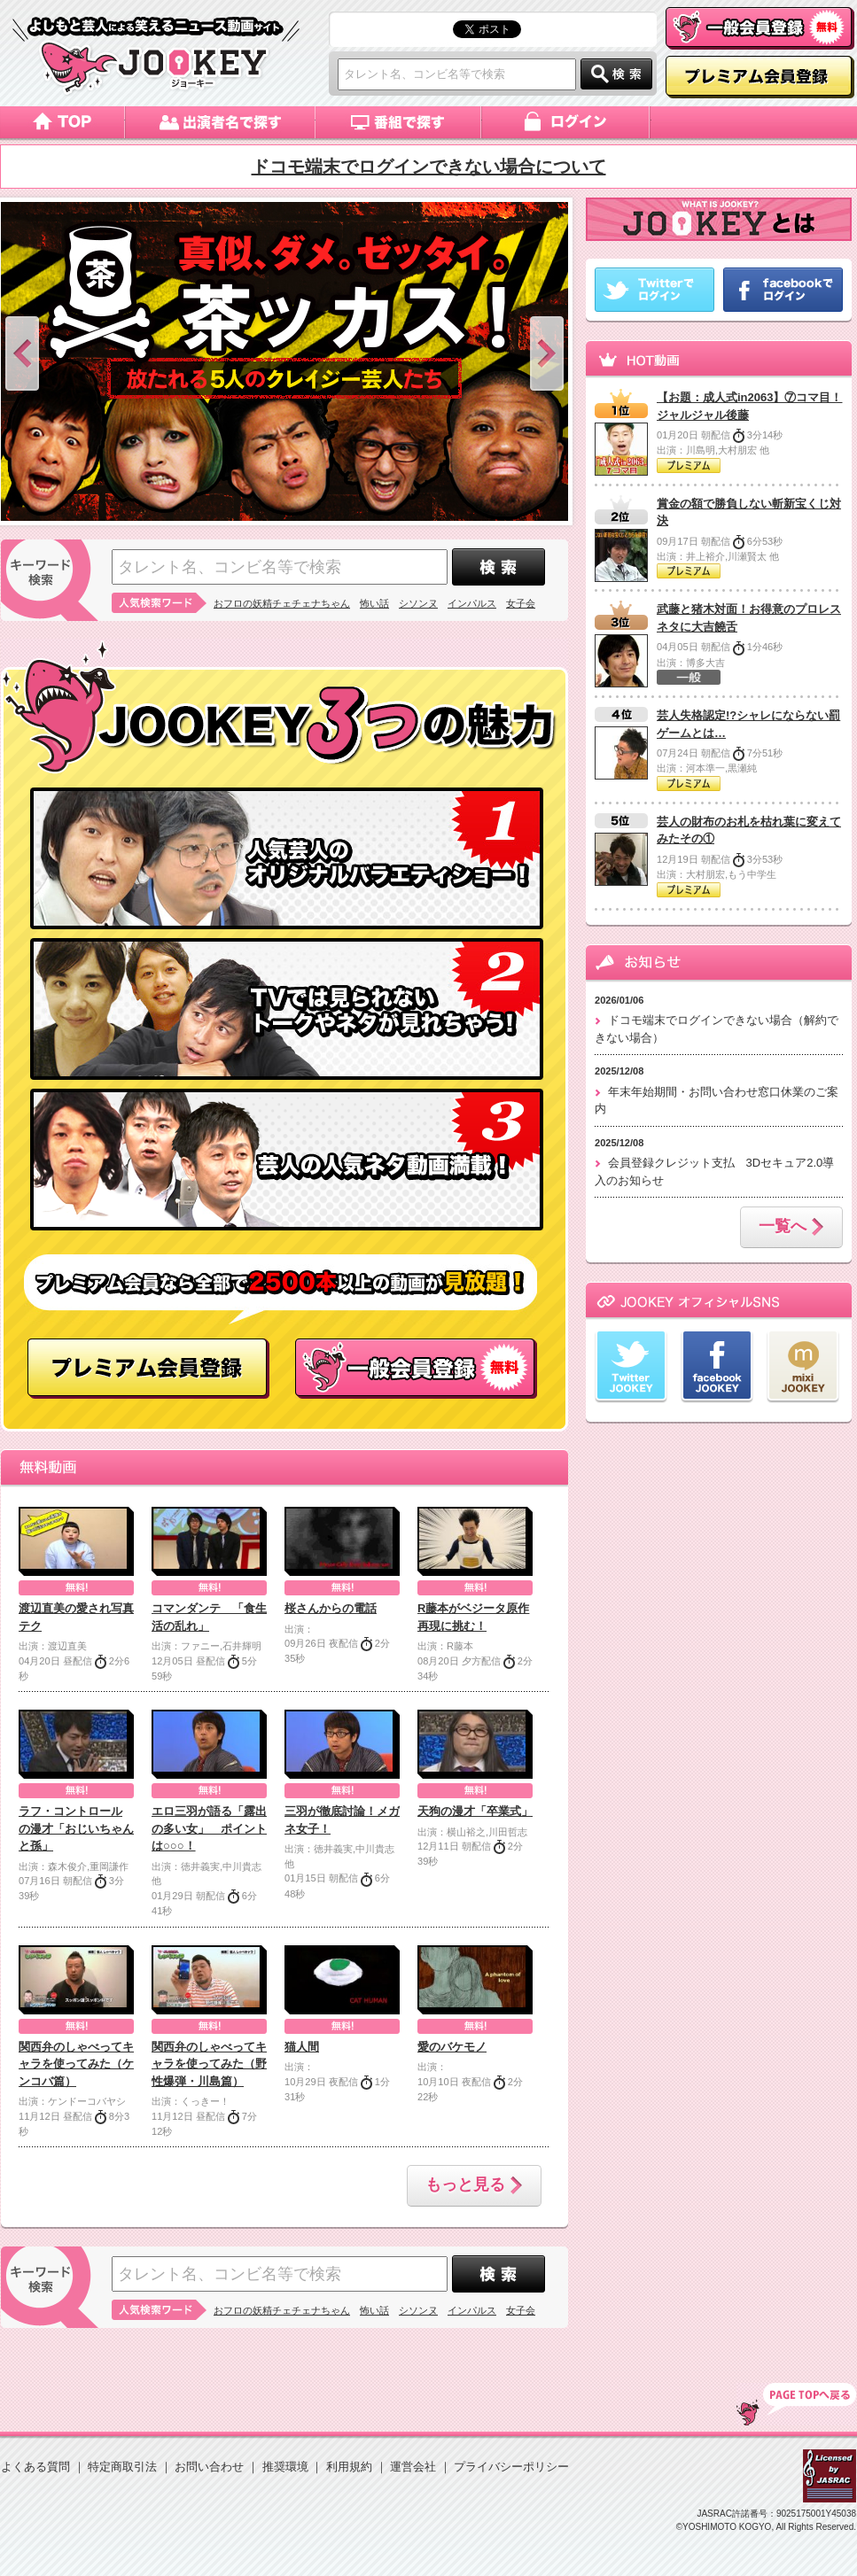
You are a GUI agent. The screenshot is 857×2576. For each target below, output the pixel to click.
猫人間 (301, 2046)
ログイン (566, 122)
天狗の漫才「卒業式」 (475, 1811)
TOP (796, 2404)
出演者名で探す (220, 122)
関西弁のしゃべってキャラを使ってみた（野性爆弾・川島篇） (209, 2064)
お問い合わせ (209, 2466)
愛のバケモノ (452, 2046)
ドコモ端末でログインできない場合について (429, 166)
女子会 (520, 603)
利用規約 (349, 2466)
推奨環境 (285, 2466)
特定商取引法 (122, 2466)
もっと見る (474, 2186)
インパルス (472, 603)
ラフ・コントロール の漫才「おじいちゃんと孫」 (76, 1828)
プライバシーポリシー (511, 2466)
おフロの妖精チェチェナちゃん (282, 603)
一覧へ (791, 1227)
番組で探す (399, 122)
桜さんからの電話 (330, 1608)
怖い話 (374, 603)
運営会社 (413, 2466)
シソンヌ (418, 603)
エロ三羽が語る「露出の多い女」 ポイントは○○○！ (209, 1828)
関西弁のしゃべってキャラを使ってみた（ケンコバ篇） (76, 2064)
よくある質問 (35, 2466)
